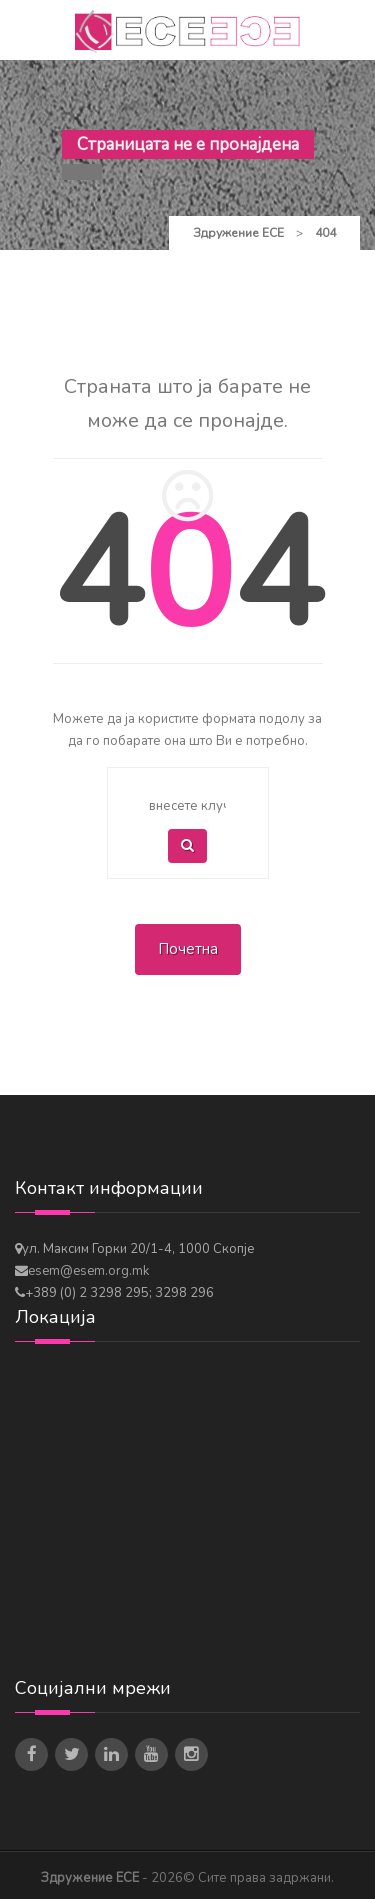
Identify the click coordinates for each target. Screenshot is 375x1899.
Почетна (188, 949)
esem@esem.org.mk (88, 1271)
